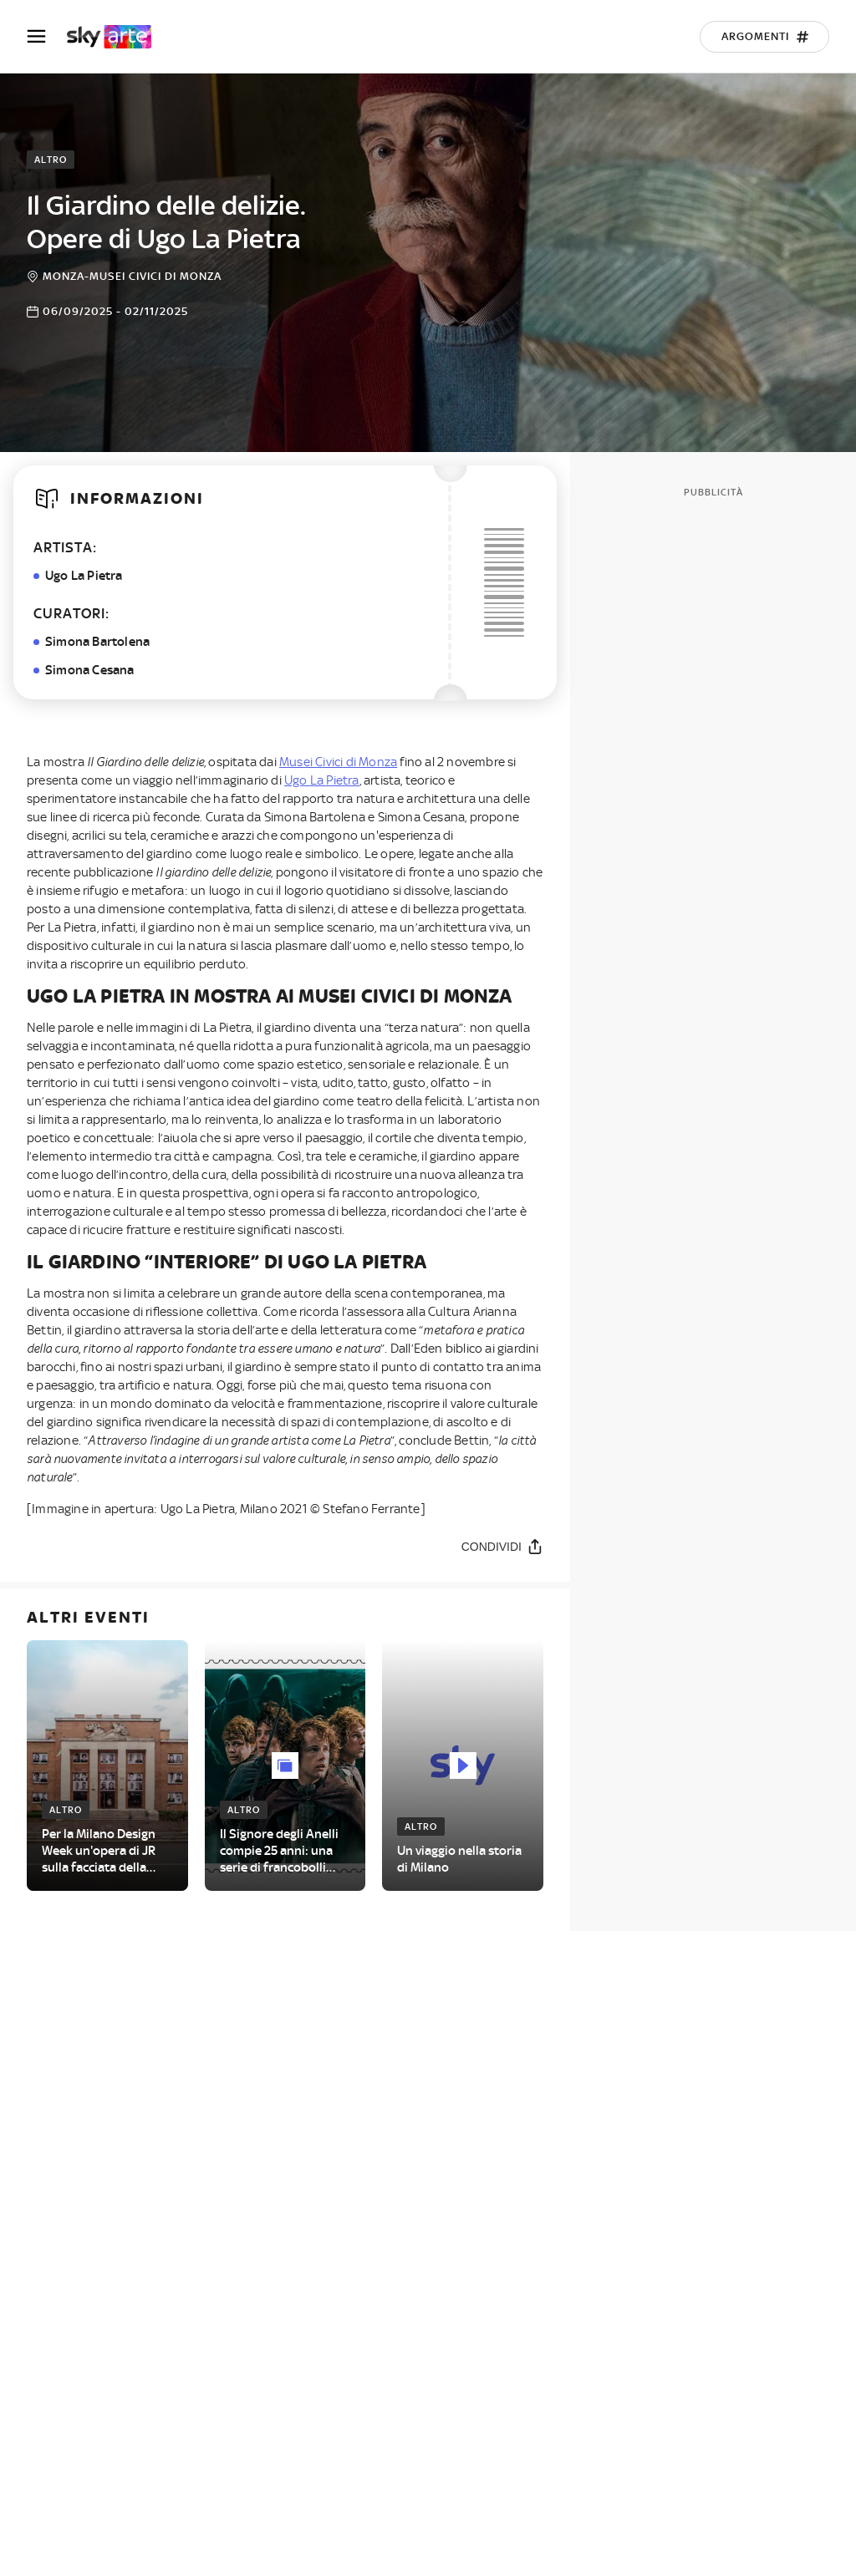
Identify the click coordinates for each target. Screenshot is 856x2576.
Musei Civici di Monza (338, 762)
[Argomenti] (764, 37)
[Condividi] (502, 1546)
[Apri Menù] (47, 36)
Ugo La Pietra (321, 780)
